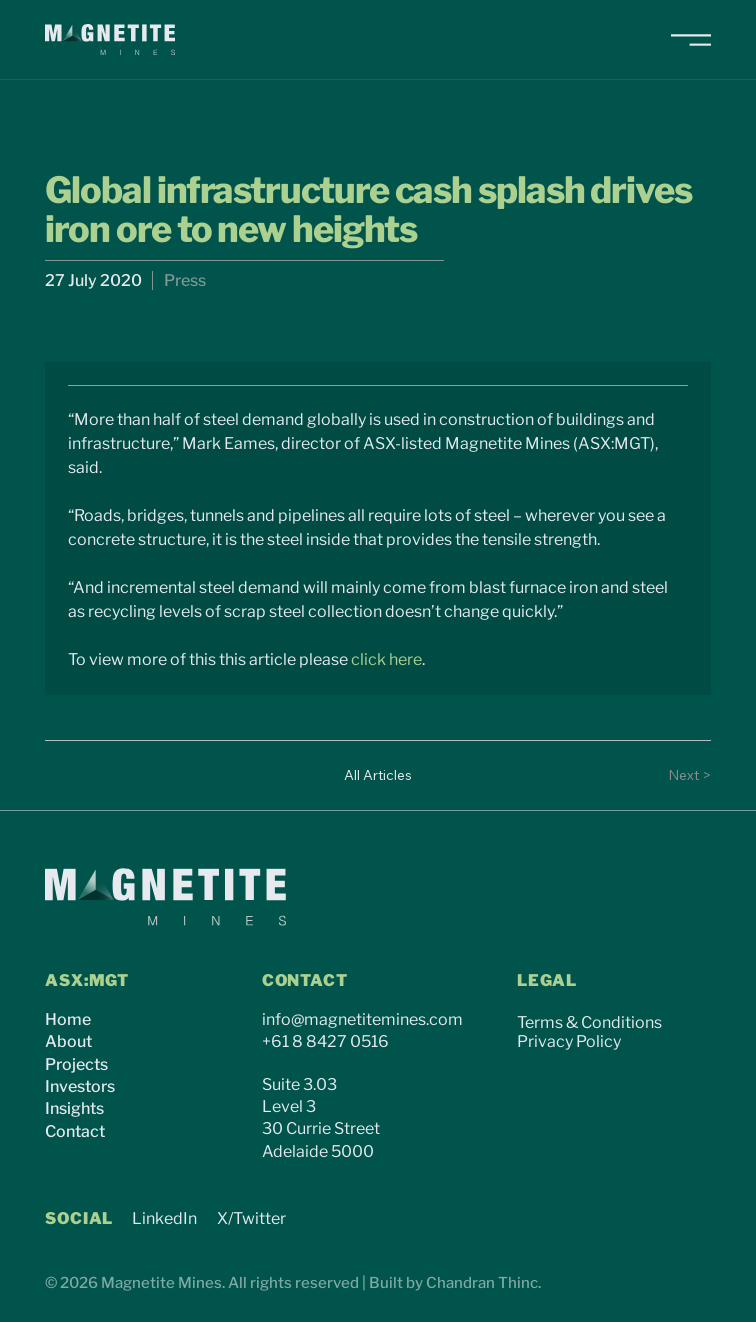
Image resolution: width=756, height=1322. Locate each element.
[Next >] (671, 775)
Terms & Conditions (589, 1022)
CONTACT (305, 980)
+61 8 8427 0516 (325, 1041)
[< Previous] (85, 775)
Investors (80, 1086)
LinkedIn (164, 1218)
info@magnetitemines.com (362, 1019)
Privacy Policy (569, 1041)
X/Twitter (251, 1218)
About (68, 1041)
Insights (74, 1108)
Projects (76, 1064)
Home (68, 1019)
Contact (75, 1131)
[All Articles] (378, 775)
